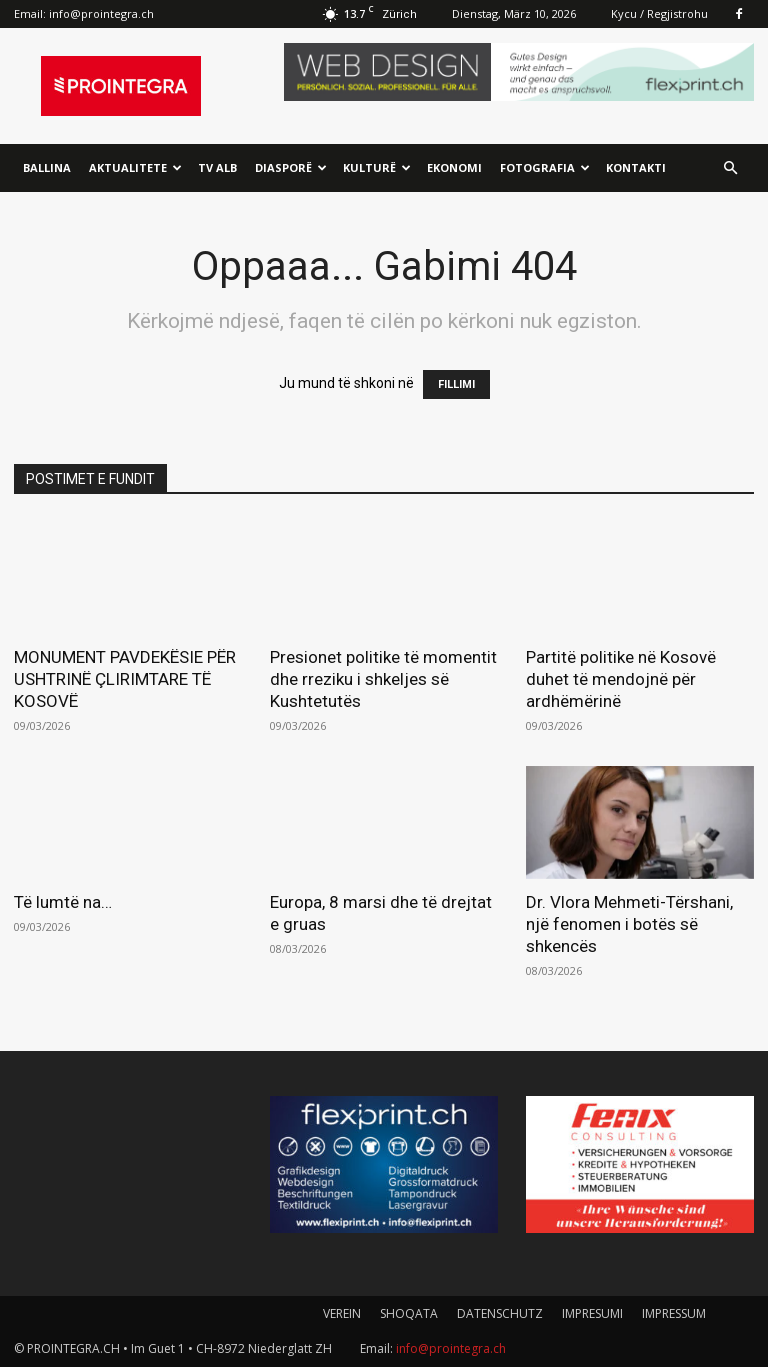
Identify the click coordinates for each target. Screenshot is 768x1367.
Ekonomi (454, 167)
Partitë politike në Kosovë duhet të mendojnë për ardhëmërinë (621, 679)
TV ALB (217, 167)
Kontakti (636, 167)
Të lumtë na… (63, 902)
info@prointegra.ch (101, 13)
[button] (730, 168)
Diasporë (291, 167)
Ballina (47, 167)
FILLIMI (456, 384)
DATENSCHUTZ (500, 1313)
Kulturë (377, 167)
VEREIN (342, 1313)
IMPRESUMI (592, 1313)
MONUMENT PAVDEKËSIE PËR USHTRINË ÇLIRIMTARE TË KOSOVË (125, 679)
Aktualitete (135, 167)
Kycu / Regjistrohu (659, 13)
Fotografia (545, 167)
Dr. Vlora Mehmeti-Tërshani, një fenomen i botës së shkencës (629, 924)
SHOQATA (409, 1313)
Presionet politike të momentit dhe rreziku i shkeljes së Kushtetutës (383, 679)
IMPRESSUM (674, 1313)
